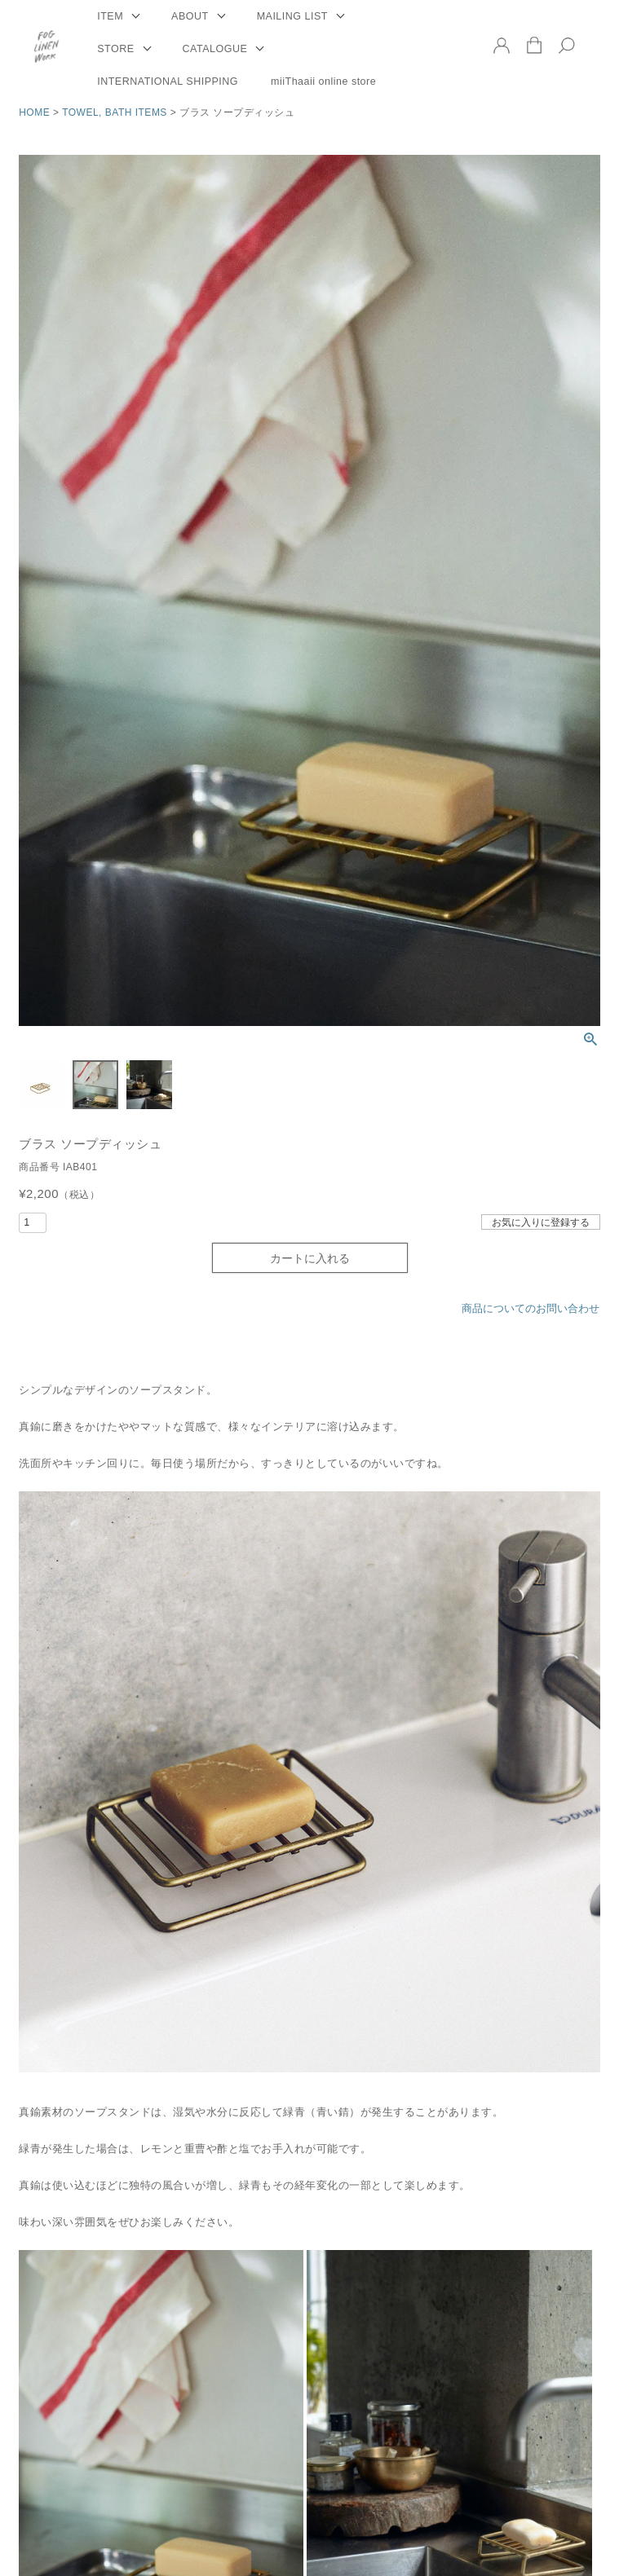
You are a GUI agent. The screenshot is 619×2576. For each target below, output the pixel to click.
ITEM (110, 16)
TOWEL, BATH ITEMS (114, 112)
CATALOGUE (215, 49)
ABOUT (190, 16)
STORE (115, 49)
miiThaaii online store (323, 81)
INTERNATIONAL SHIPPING (167, 81)
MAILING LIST (292, 16)
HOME (34, 112)
